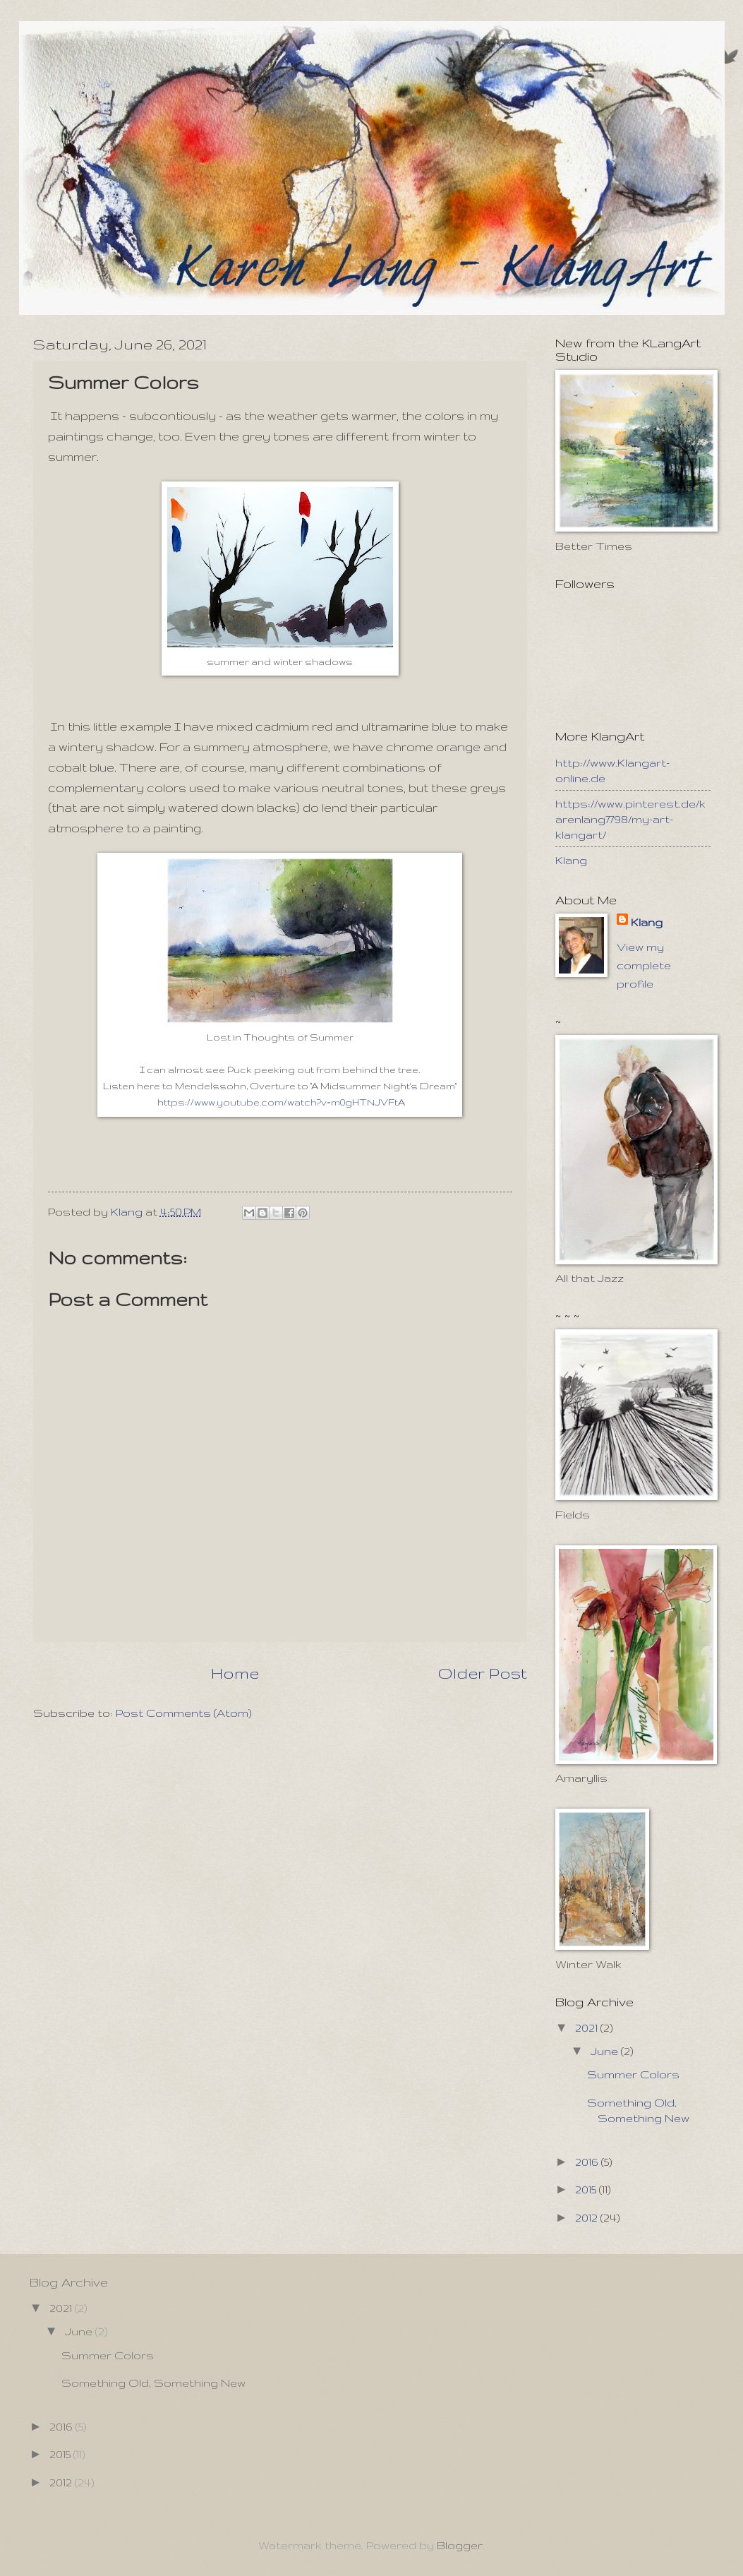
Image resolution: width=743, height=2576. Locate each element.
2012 (587, 2217)
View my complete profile (644, 965)
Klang (571, 859)
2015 (587, 2189)
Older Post (482, 1673)
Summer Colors (633, 2074)
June (606, 2050)
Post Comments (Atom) (184, 1712)
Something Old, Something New (153, 2382)
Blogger (460, 2545)
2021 (587, 2027)
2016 (588, 2161)
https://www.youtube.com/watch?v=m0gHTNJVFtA (281, 1102)
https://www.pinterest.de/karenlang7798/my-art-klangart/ (630, 819)
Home (235, 1673)
